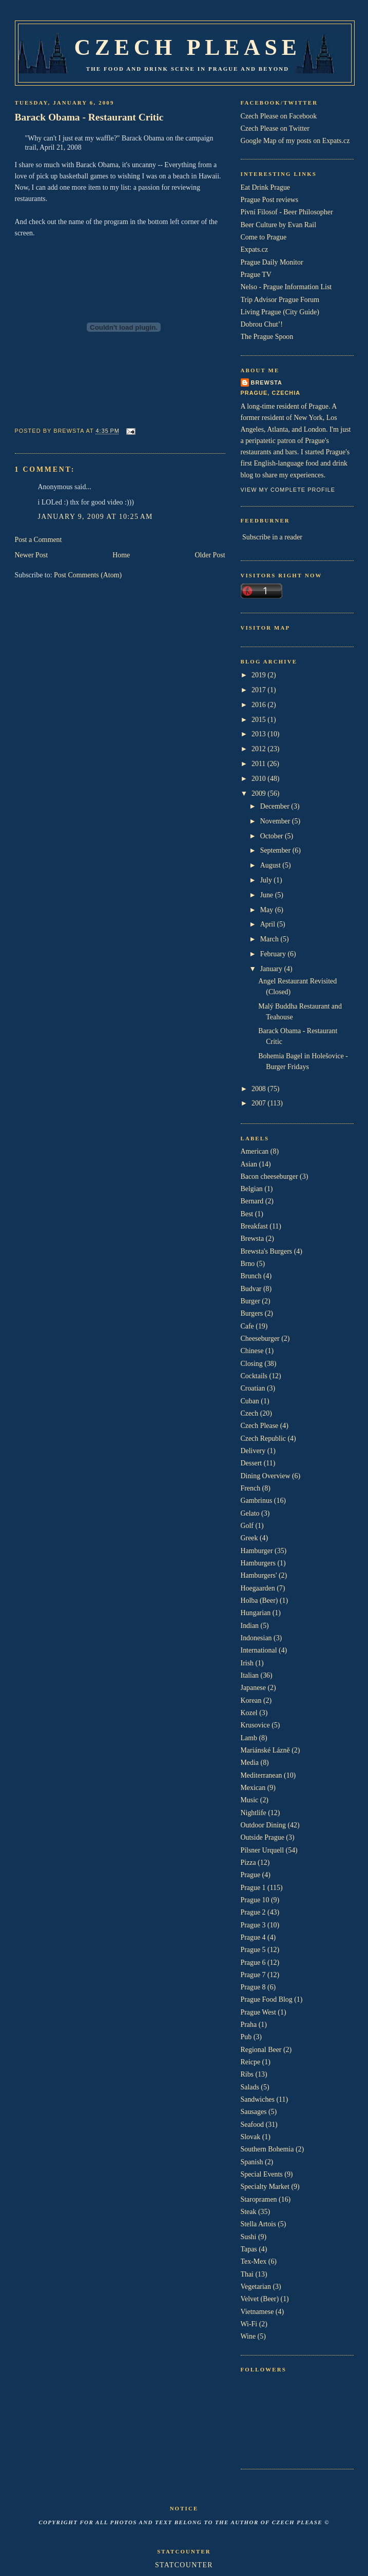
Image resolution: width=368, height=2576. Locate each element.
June (267, 895)
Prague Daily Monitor (272, 262)
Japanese (253, 1688)
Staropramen (259, 2199)
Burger (250, 1301)
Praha (249, 2024)
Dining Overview (265, 1476)
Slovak (251, 2137)
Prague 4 (253, 1937)
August (271, 865)
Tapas (249, 2249)
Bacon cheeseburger (269, 1176)
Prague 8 (253, 1987)
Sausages (254, 2112)
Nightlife (253, 1813)
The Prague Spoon (267, 336)
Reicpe (251, 2062)
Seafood (252, 2124)
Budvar (251, 1289)
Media (250, 1762)
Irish (247, 1663)
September (276, 850)
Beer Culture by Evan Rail (279, 225)
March (270, 939)
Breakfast (254, 1226)
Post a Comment (38, 540)
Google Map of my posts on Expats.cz (295, 141)
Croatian (253, 1388)
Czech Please (187, 47)
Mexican (253, 1788)
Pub (246, 2037)
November (276, 821)
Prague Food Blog (267, 1999)
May (267, 910)
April (268, 924)
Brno (248, 1263)
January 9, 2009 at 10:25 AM (95, 516)
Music (250, 1800)
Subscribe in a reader (272, 537)
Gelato (250, 1513)
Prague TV (256, 274)
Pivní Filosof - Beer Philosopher (287, 212)
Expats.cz (254, 249)
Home (121, 555)
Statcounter (184, 2565)
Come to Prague (264, 237)
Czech (250, 1413)
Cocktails (254, 1376)
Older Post (210, 555)
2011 (259, 764)
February (274, 954)
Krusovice (255, 1725)
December (276, 806)
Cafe (247, 1326)
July (267, 880)
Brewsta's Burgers (267, 1251)
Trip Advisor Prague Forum (280, 300)
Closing (252, 1363)
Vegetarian (256, 2286)
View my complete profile (288, 490)
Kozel (249, 1713)
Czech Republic (263, 1438)
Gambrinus (257, 1500)
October (272, 836)
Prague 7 (253, 1975)
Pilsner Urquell (262, 1850)
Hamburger (257, 1551)
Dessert (251, 1463)
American (255, 1151)
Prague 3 (253, 1925)
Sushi (249, 2237)
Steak (249, 2212)
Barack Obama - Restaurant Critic (89, 117)
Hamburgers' (259, 1575)
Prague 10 (255, 1900)
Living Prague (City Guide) (280, 312)
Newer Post (31, 555)
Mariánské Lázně (265, 1750)
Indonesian (256, 1638)
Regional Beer (261, 2050)
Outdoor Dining (263, 1825)
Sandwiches (258, 2099)
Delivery (253, 1451)
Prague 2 (253, 1912)
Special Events (262, 2174)
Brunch (251, 1276)
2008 (259, 1089)
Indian (250, 1625)
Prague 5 (253, 1950)
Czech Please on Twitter (275, 128)
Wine (248, 2336)
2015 (259, 719)
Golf (247, 1526)
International (259, 1650)
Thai (247, 2274)
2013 (259, 734)
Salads (250, 2087)
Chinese (252, 1351)
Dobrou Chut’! (262, 324)
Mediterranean (261, 1775)
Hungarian (256, 1613)
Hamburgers (258, 1563)
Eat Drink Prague (265, 187)
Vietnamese (257, 2312)
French (251, 1488)
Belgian (252, 1189)
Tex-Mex (254, 2261)
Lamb (249, 1738)
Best (247, 1214)
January (272, 969)
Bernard (252, 1201)
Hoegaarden (258, 1588)
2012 (259, 749)
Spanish (252, 2162)
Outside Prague (262, 1837)
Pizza (248, 1862)
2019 (259, 675)
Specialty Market (265, 2186)
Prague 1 (253, 1887)
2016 (259, 705)
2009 (259, 793)
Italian (250, 1675)
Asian (249, 1164)
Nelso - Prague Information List (286, 287)
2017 (259, 690)
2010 (259, 778)
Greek (249, 1538)
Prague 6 (253, 1962)
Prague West (258, 2012)
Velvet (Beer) (260, 2299)
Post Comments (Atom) (88, 575)
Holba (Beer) (259, 1600)
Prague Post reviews (270, 200)
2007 (259, 1103)
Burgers (252, 1313)
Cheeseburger (260, 1338)
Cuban (250, 1401)
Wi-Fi (249, 2324)
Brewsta (267, 382)
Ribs (247, 2074)
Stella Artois (258, 2224)
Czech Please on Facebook (279, 116)
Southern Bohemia (267, 2149)
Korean (251, 1700)
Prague (251, 1875)
